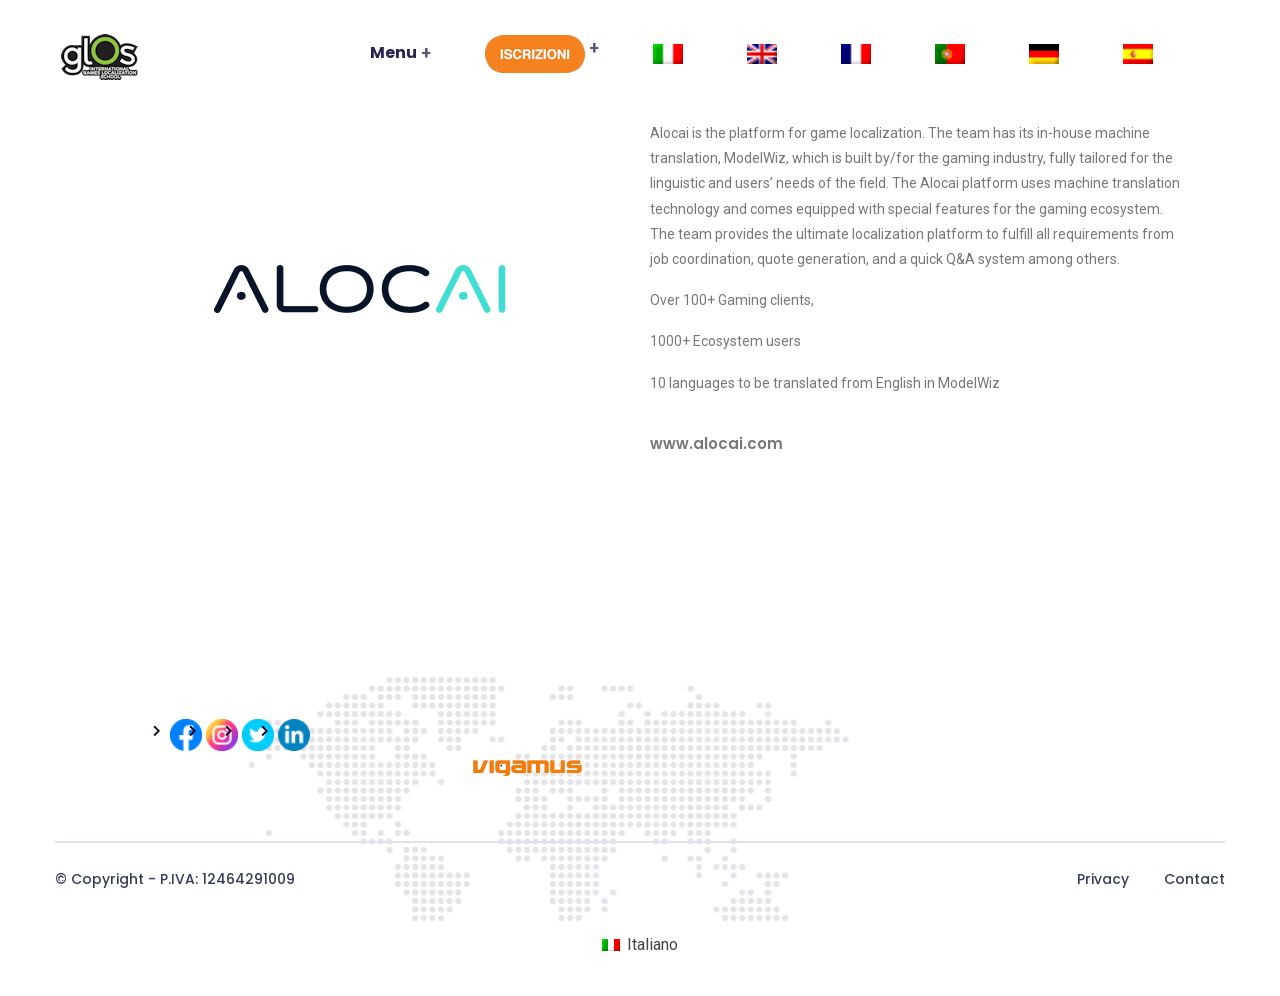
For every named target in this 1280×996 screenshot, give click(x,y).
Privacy (1103, 879)
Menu (393, 52)
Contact (1194, 879)
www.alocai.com (716, 443)
